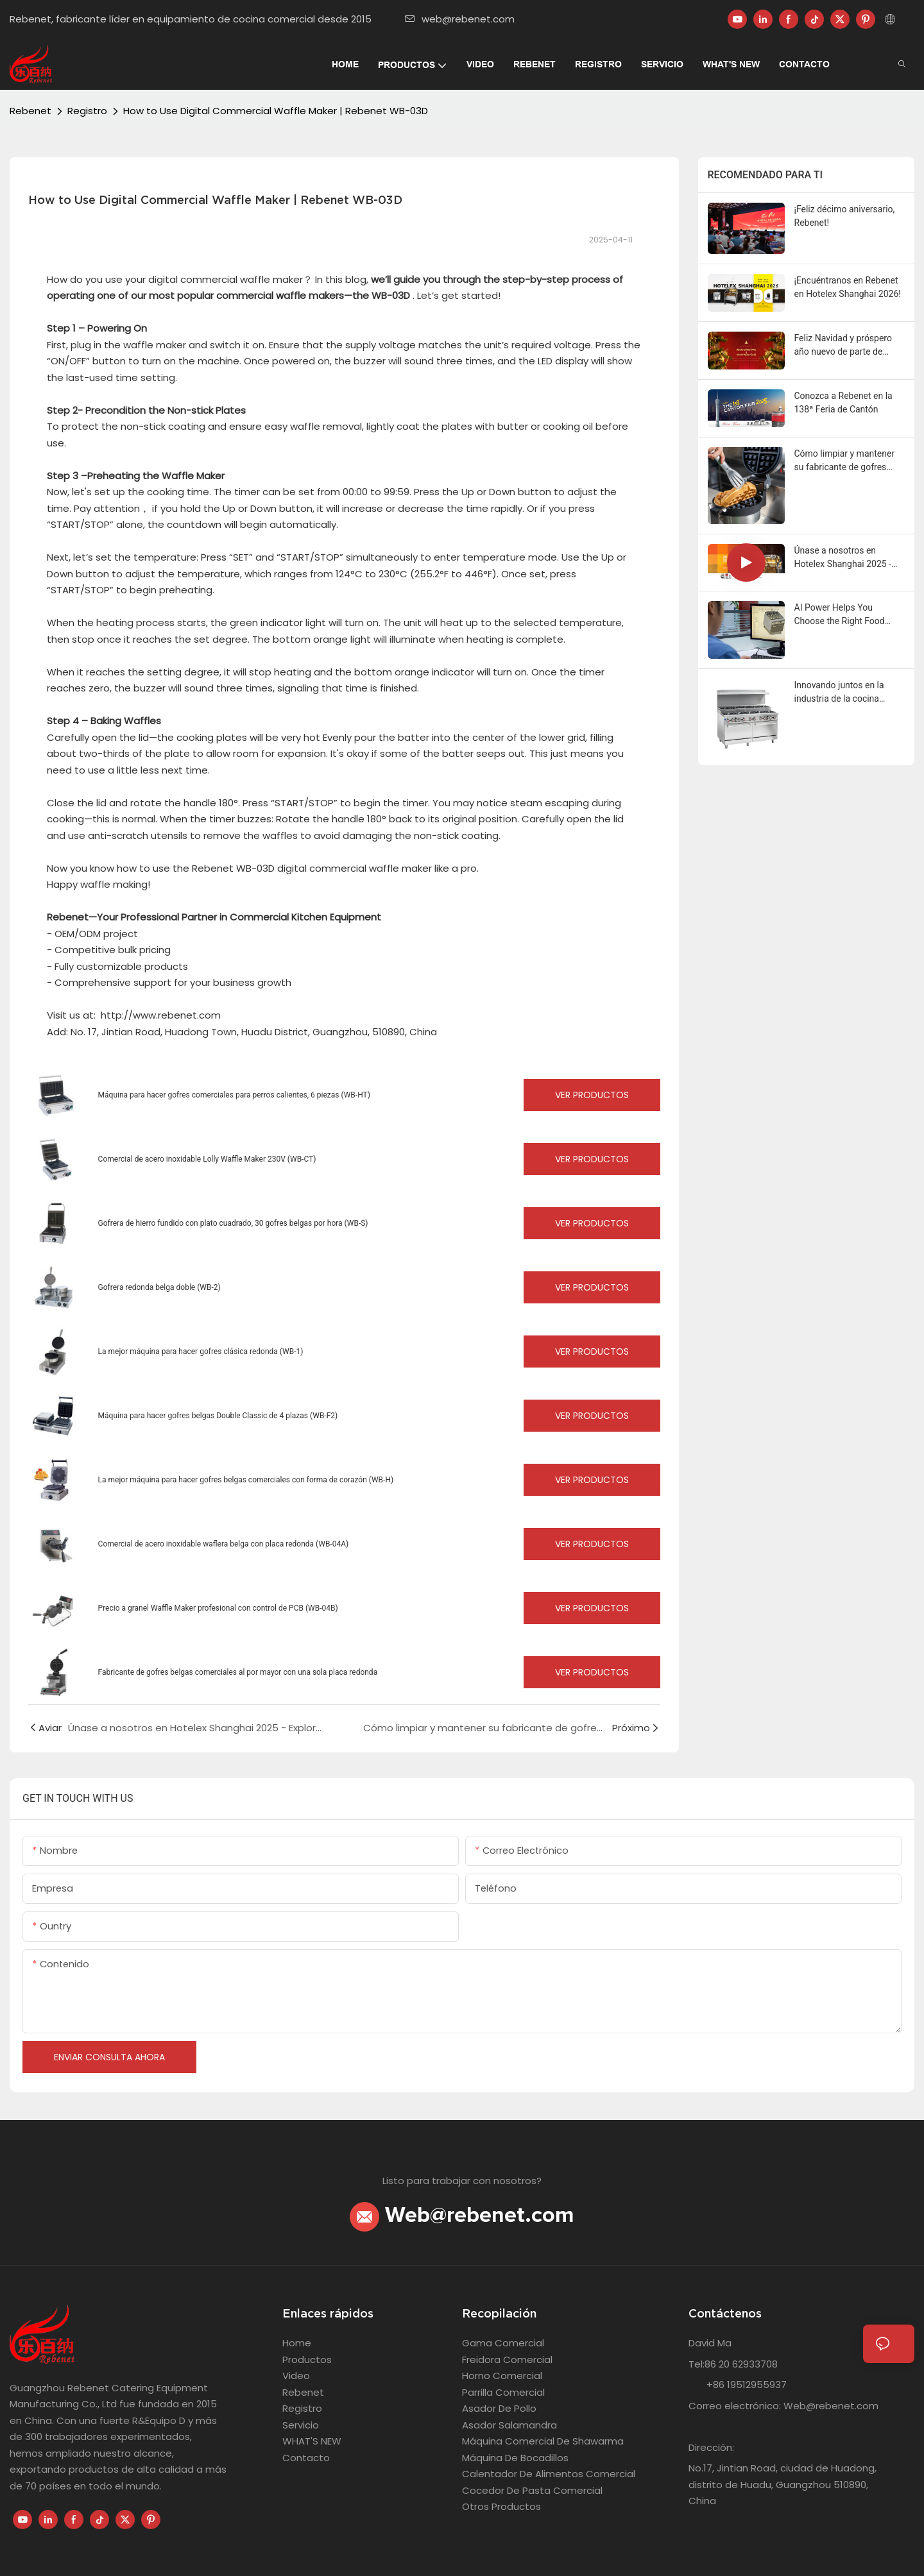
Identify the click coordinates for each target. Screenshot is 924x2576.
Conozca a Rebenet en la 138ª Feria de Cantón (843, 402)
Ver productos (592, 1095)
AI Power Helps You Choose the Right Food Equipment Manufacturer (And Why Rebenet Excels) (846, 615)
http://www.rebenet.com (161, 1015)
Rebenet (30, 110)
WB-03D (391, 295)
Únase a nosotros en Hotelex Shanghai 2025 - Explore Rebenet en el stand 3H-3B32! (849, 558)
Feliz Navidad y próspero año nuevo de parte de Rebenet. (843, 346)
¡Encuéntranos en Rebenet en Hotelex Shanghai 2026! (847, 287)
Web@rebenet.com (462, 2215)
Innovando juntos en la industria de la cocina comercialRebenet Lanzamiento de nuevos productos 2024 (841, 693)
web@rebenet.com (460, 19)
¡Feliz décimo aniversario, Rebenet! (844, 216)
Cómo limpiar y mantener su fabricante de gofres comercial (844, 461)
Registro (87, 110)
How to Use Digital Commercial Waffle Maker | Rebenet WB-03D (275, 110)
